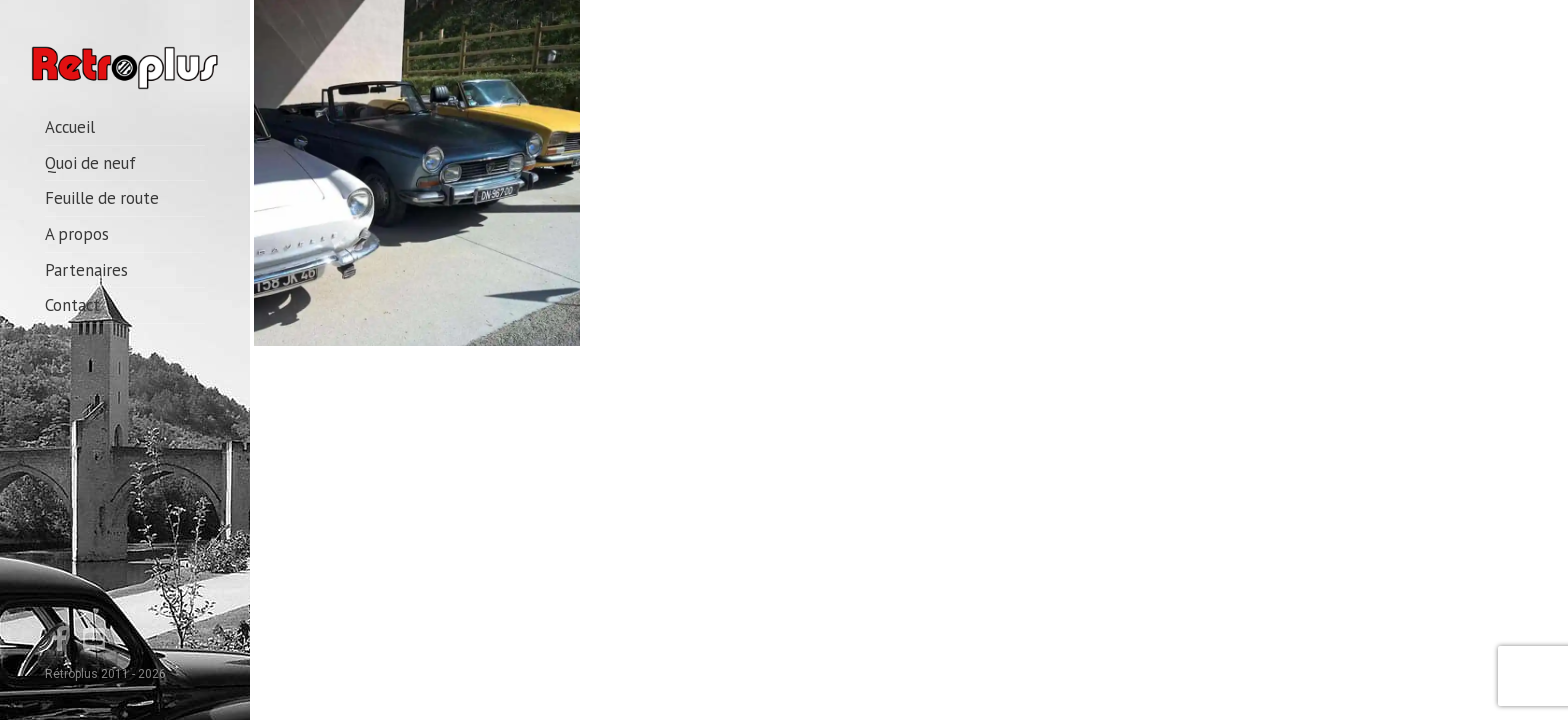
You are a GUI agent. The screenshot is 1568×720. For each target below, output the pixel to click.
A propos (77, 234)
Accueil (70, 127)
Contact (72, 305)
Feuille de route (102, 198)
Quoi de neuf (90, 163)
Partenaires (86, 270)
